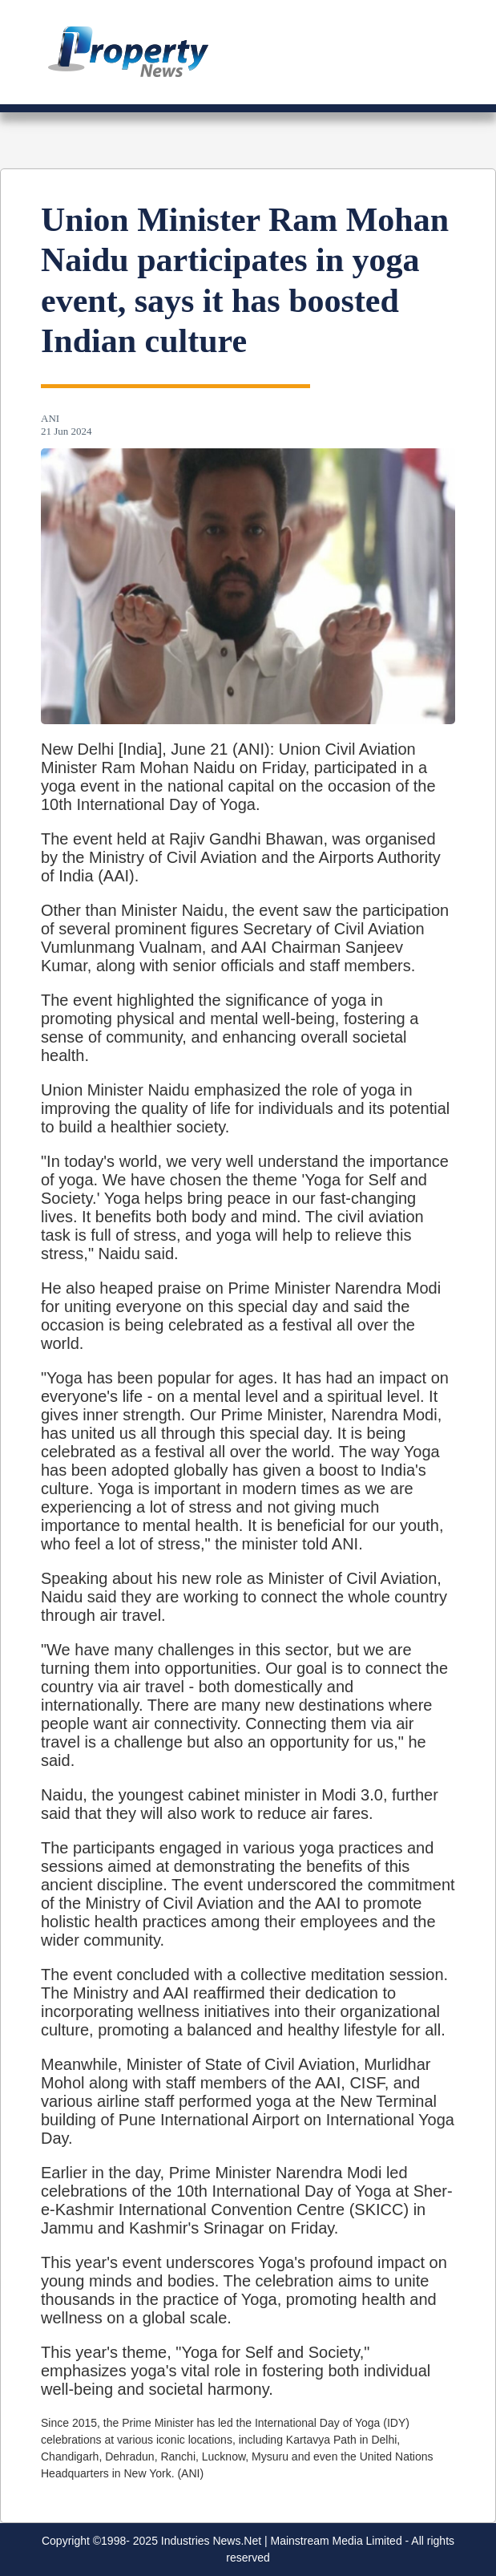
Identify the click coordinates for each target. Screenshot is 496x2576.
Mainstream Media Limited (336, 2540)
